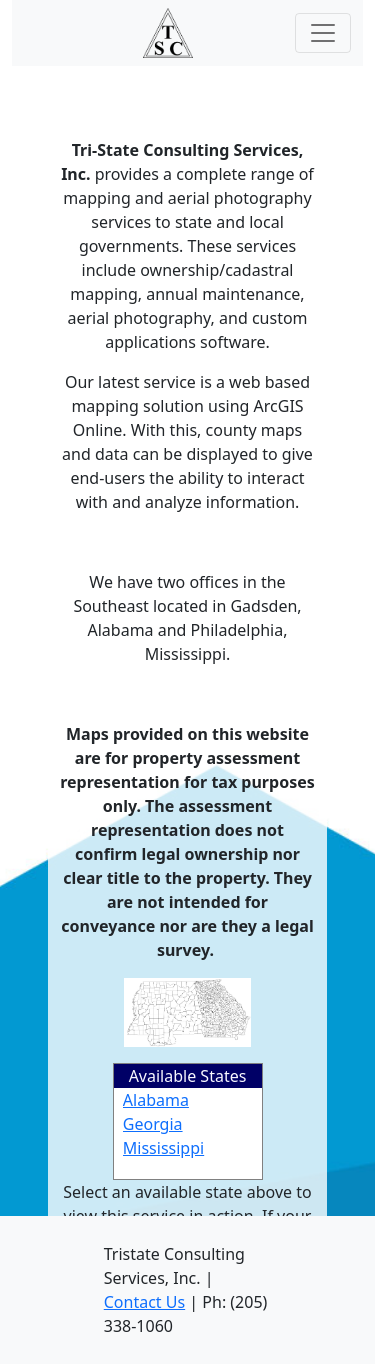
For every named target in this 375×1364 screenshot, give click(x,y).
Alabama (156, 1100)
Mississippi (163, 1148)
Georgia (153, 1124)
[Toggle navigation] (323, 33)
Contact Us (144, 1302)
